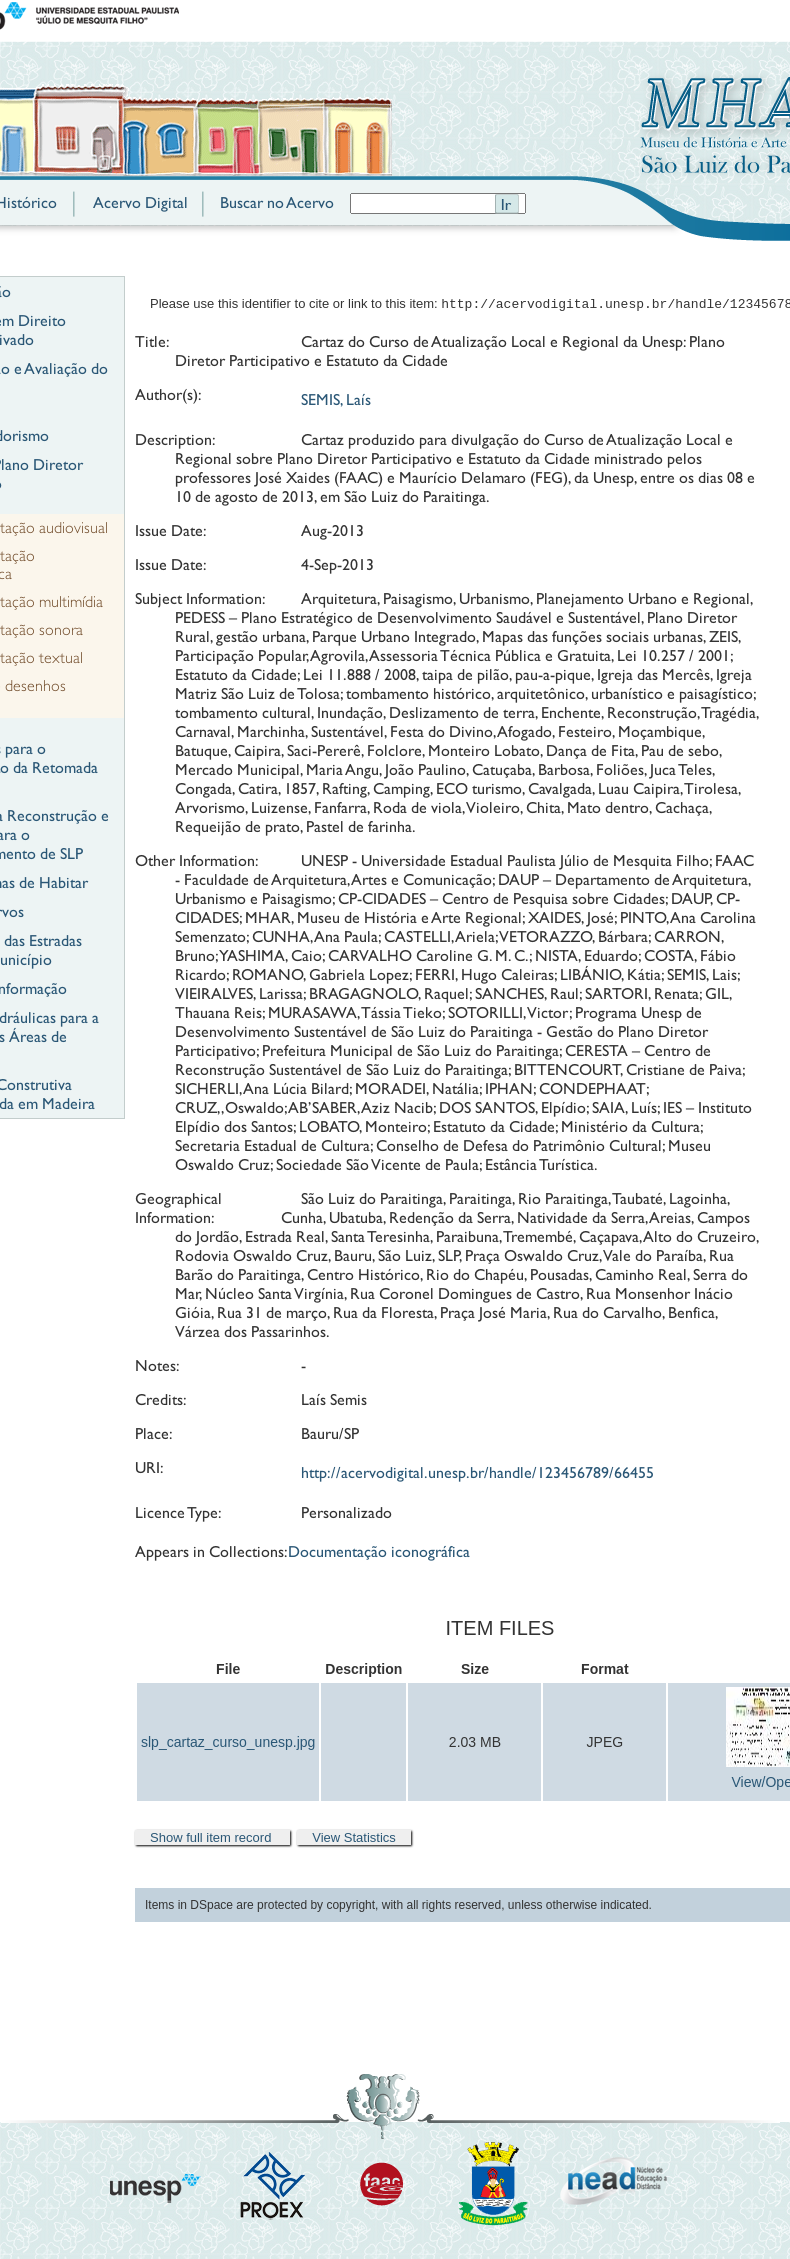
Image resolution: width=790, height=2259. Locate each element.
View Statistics (354, 1839)
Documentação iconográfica (379, 1553)
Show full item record (212, 1839)
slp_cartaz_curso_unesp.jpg (228, 1744)
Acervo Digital (140, 202)
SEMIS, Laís (336, 401)
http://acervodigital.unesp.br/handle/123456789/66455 (477, 1474)
